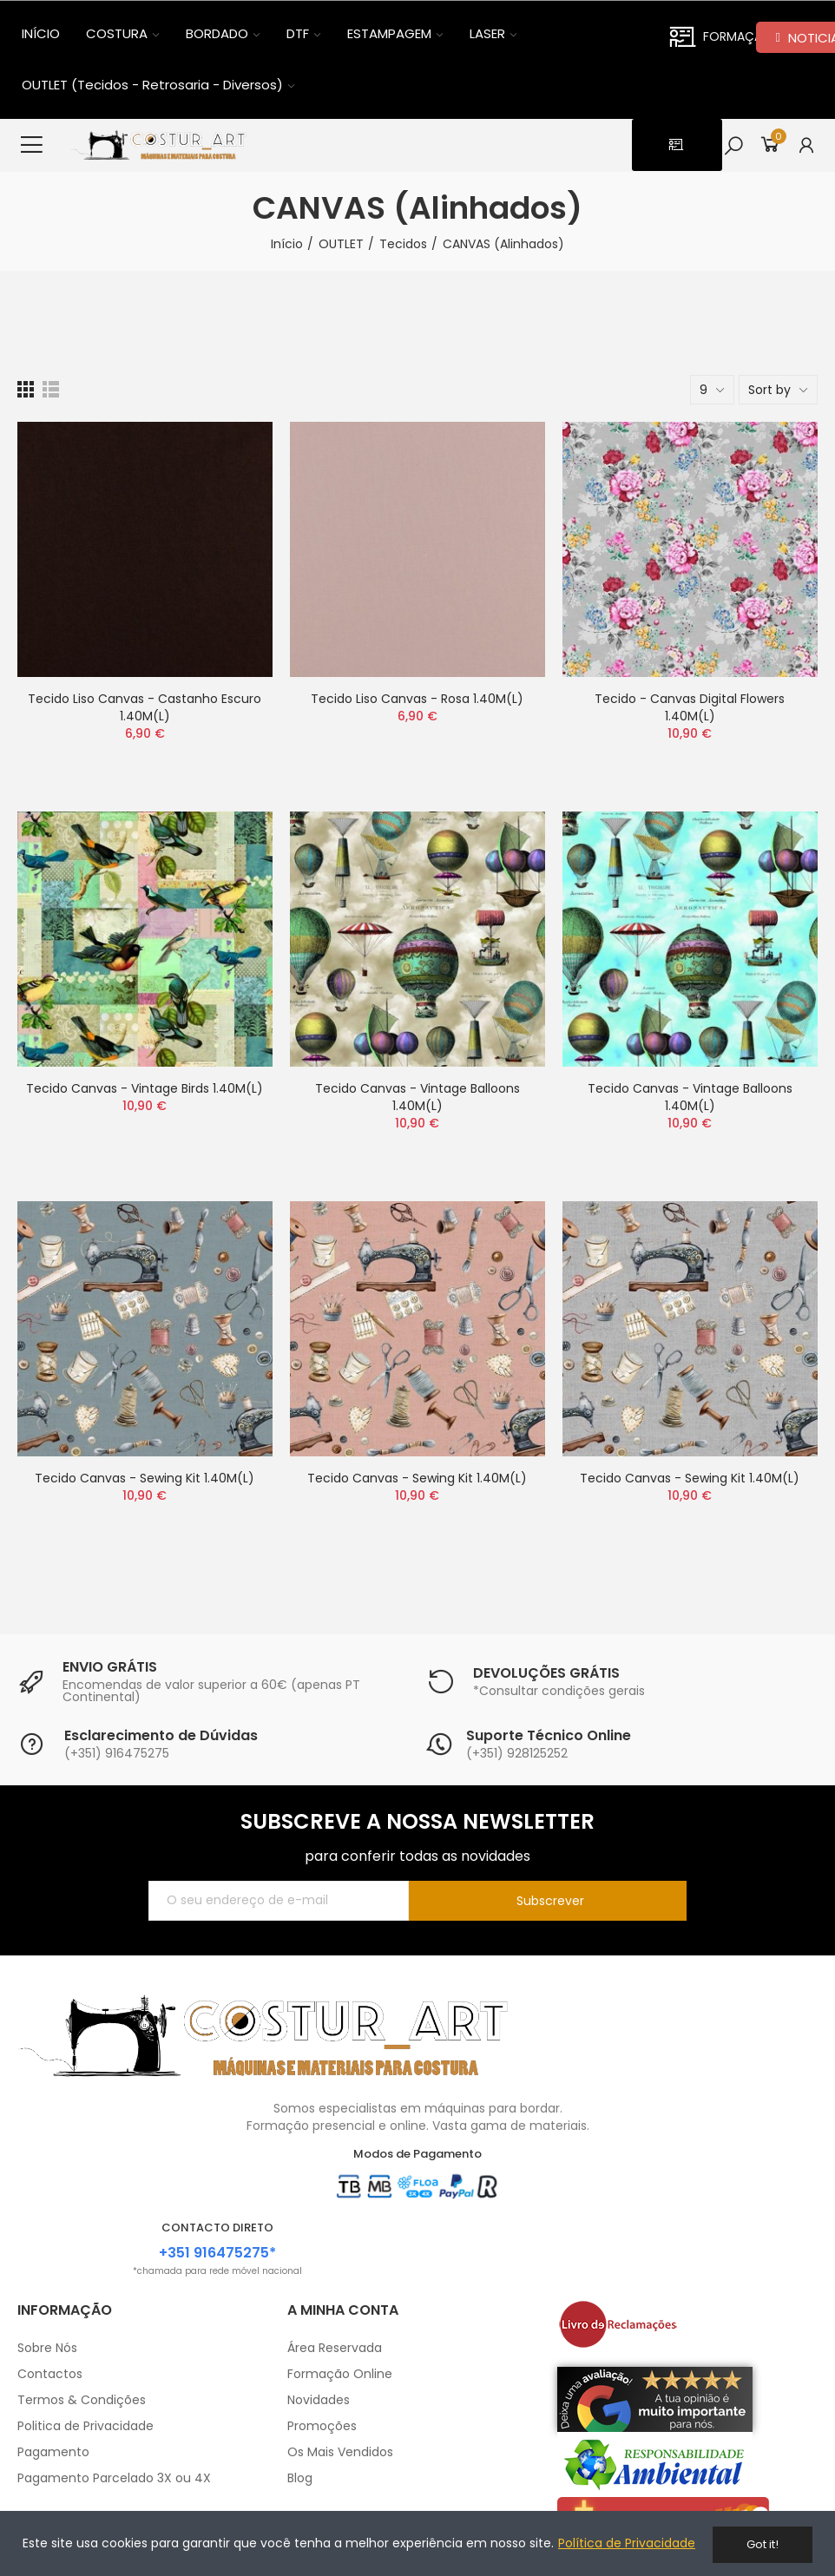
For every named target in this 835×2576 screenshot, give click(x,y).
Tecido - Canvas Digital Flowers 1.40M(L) (690, 716)
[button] (668, 149)
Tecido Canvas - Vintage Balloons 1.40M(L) (417, 1105)
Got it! (762, 2544)
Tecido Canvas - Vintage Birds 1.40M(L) (144, 1097)
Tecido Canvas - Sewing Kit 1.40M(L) (144, 1486)
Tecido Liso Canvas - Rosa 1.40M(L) (417, 707)
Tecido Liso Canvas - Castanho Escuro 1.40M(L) (144, 716)
